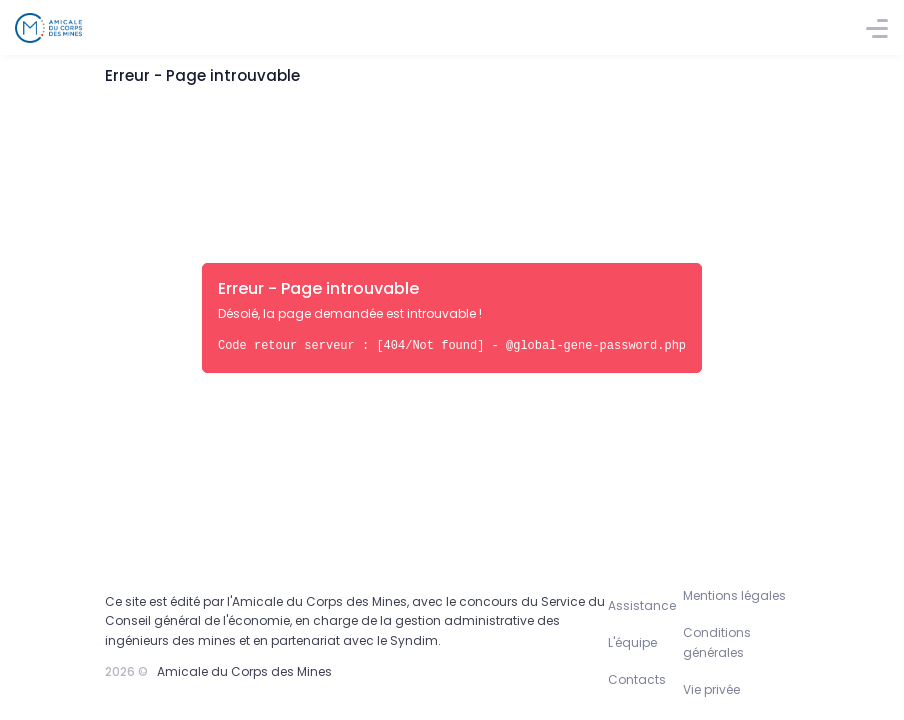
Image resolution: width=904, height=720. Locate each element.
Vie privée (711, 689)
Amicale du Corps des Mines (244, 671)
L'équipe (632, 642)
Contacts (637, 679)
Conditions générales (717, 642)
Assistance (642, 605)
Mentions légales (734, 595)
